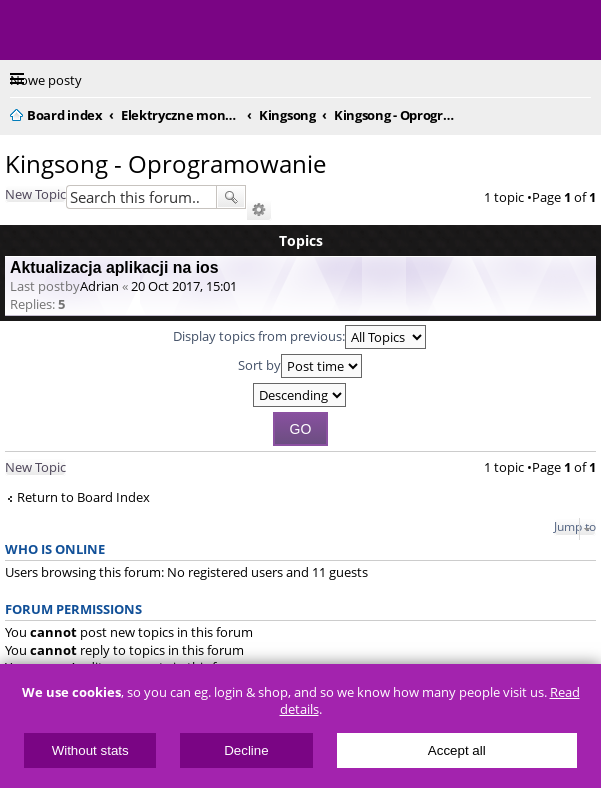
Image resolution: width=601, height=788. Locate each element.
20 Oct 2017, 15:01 (184, 286)
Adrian (99, 286)
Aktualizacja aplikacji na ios (114, 267)
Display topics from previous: (299, 337)
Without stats (90, 750)
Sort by (300, 366)
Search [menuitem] (583, 112)
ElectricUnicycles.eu (145, 32)
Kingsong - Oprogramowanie (165, 163)
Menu (30, 30)
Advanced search (259, 210)
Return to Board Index (83, 497)
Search (231, 197)
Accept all (457, 750)
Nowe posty (46, 80)
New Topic (35, 194)
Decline (246, 750)
